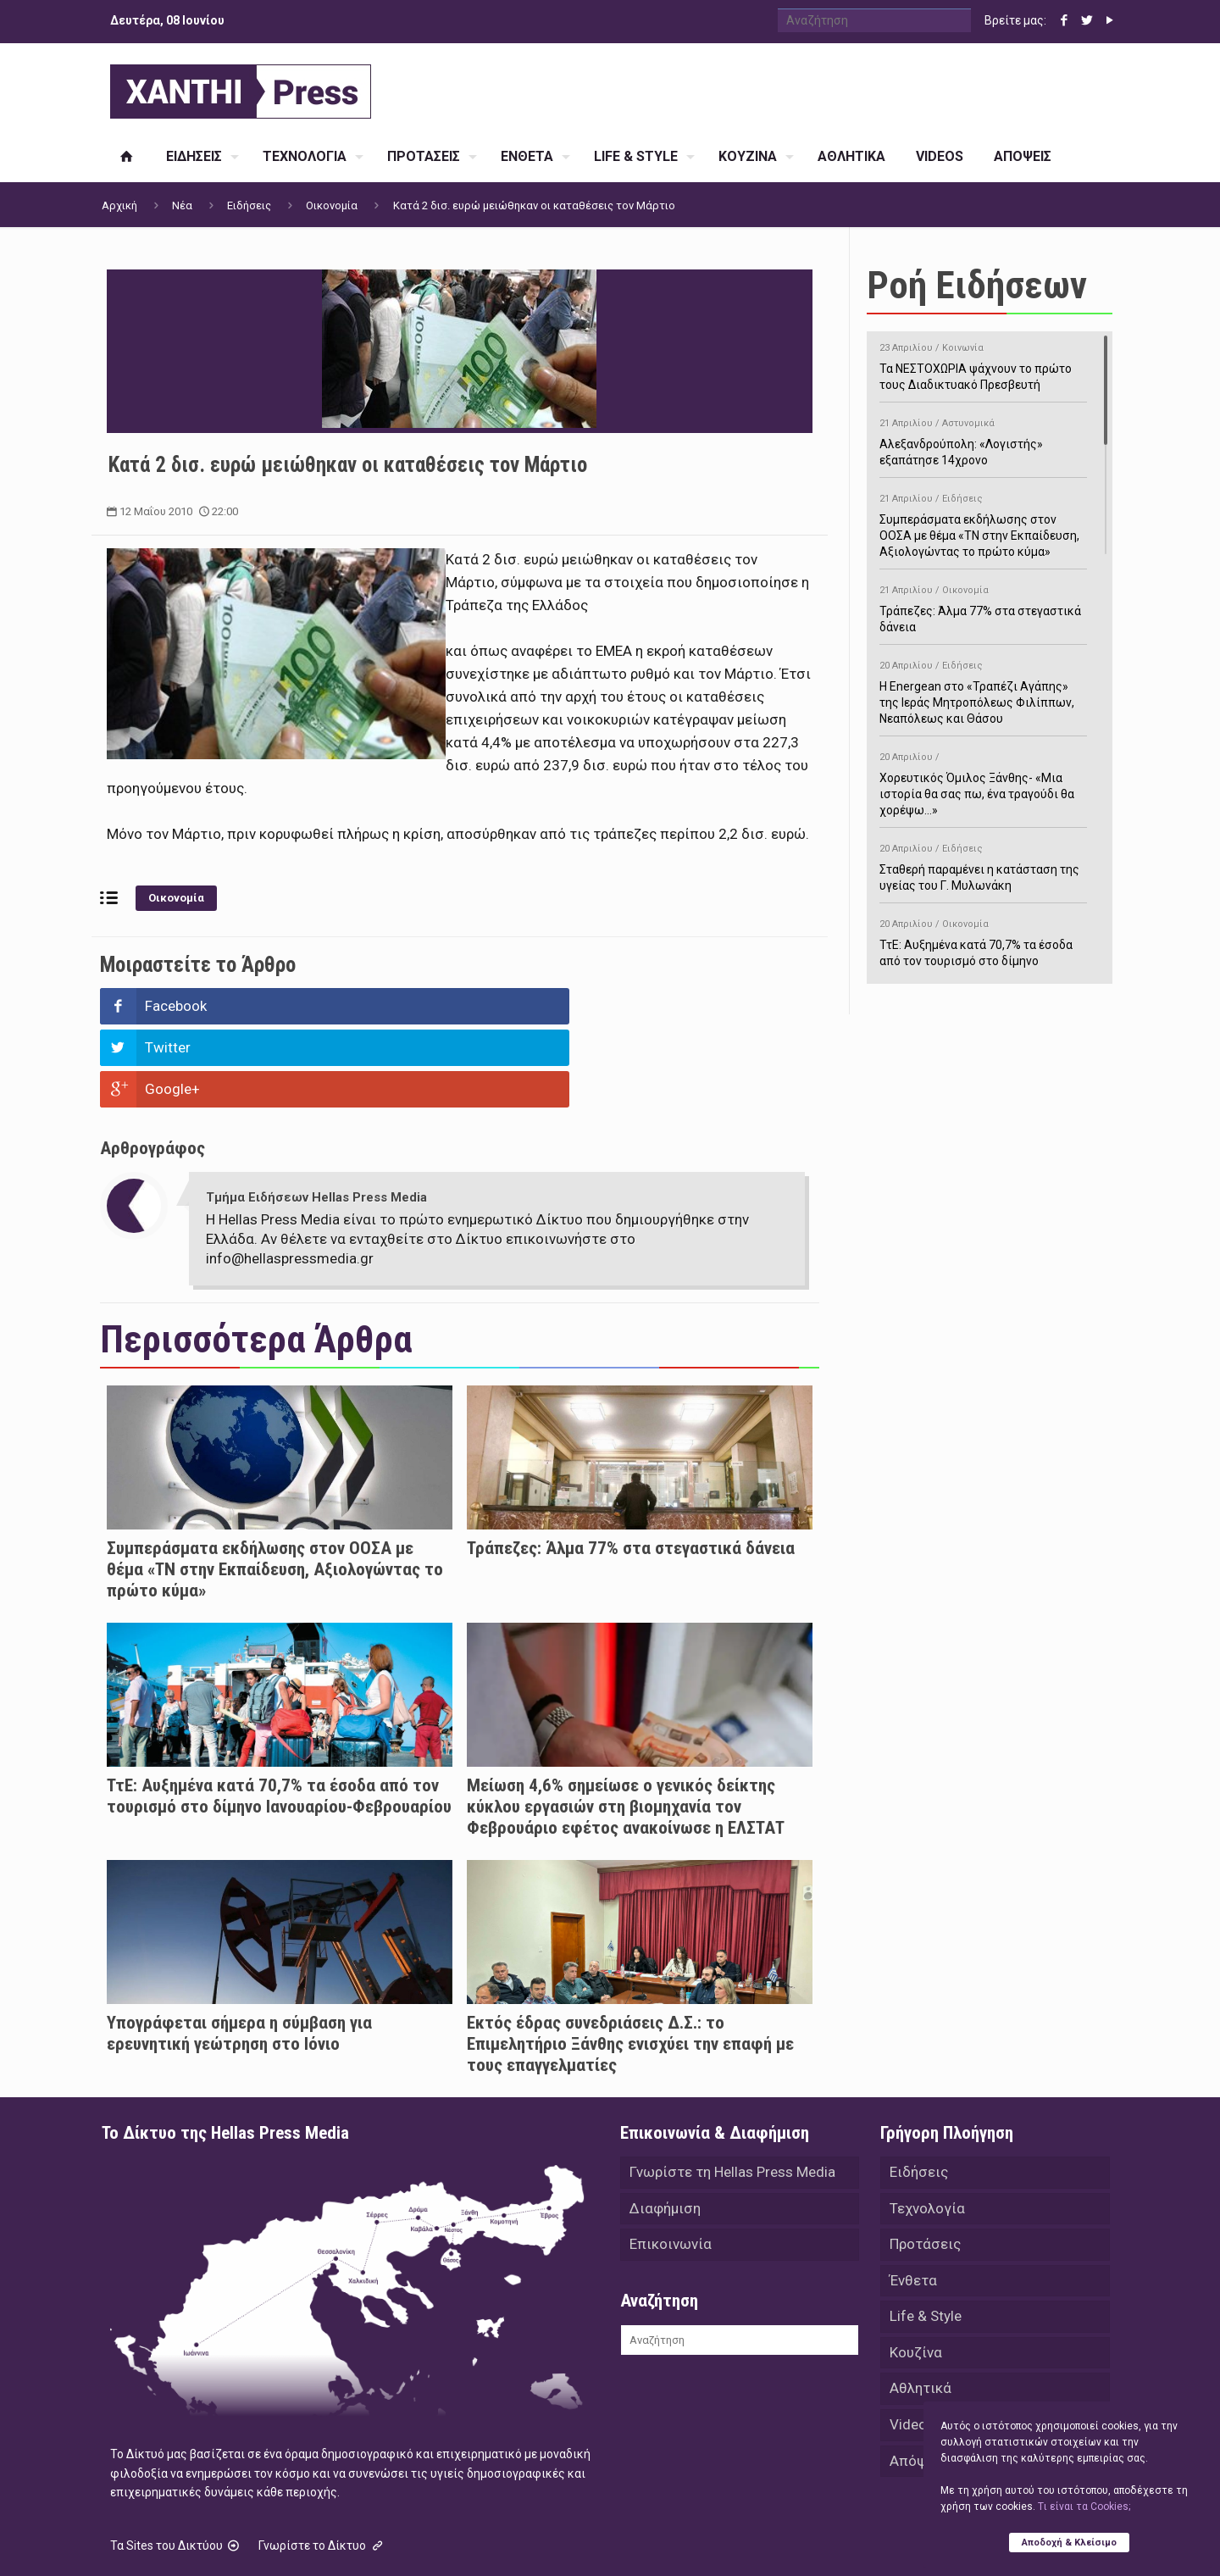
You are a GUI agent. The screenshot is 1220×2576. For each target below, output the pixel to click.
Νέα (182, 205)
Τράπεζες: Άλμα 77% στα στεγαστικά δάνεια (631, 1465)
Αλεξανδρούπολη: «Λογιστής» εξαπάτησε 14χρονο (983, 439)
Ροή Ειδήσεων (977, 285)
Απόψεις (918, 2387)
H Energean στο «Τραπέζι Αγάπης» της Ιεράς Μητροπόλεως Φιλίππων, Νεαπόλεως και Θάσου (983, 689)
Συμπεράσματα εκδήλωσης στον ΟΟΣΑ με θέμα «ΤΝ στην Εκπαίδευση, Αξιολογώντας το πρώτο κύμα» (275, 1486)
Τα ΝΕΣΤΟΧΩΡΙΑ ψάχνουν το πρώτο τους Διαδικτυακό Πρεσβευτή (983, 363)
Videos (912, 2350)
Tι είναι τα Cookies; (1084, 2506)
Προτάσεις (925, 2164)
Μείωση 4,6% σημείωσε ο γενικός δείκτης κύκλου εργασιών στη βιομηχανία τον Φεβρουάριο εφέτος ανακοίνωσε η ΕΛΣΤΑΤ (626, 1723)
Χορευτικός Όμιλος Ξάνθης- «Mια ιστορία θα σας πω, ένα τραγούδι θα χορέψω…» (983, 781)
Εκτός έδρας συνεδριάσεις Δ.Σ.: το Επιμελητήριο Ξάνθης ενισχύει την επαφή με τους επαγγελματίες (630, 1960)
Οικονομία (332, 205)
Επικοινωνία (670, 2164)
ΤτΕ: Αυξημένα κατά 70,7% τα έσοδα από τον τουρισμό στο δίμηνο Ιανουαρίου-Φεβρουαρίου (279, 1713)
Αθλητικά (920, 2313)
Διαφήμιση (665, 2126)
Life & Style (926, 2238)
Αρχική (119, 205)
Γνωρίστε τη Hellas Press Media (732, 2089)
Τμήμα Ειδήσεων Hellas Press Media (316, 1114)
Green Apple (595, 2540)
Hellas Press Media (319, 2540)
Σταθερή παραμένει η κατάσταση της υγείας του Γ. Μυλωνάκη (983, 864)
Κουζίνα (916, 2276)
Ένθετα (913, 2201)
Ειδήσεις (249, 205)
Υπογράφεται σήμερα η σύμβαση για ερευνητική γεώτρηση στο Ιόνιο (239, 1950)
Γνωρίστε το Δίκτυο (321, 2462)
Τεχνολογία (927, 2126)
